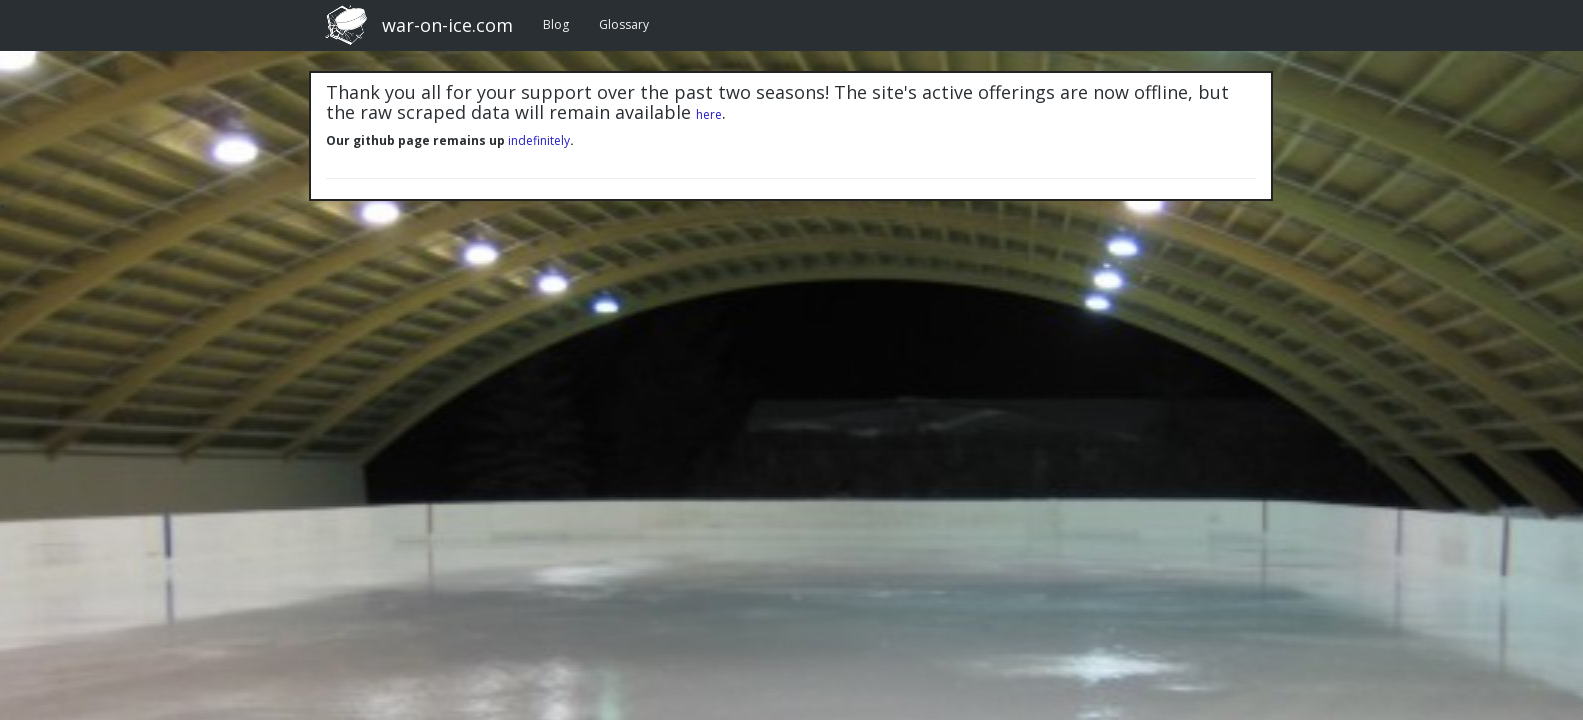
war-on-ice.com (447, 25)
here (709, 114)
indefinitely (539, 140)
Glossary (624, 24)
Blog (556, 24)
